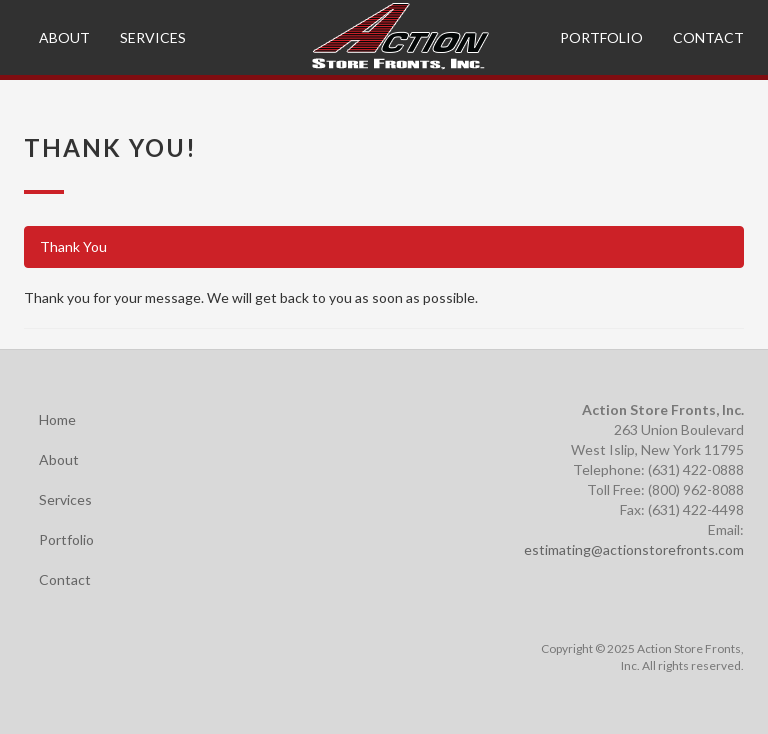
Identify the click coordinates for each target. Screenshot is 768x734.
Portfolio (601, 37)
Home (57, 419)
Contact (708, 37)
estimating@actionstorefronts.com (634, 549)
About (64, 37)
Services (153, 37)
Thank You (73, 246)
